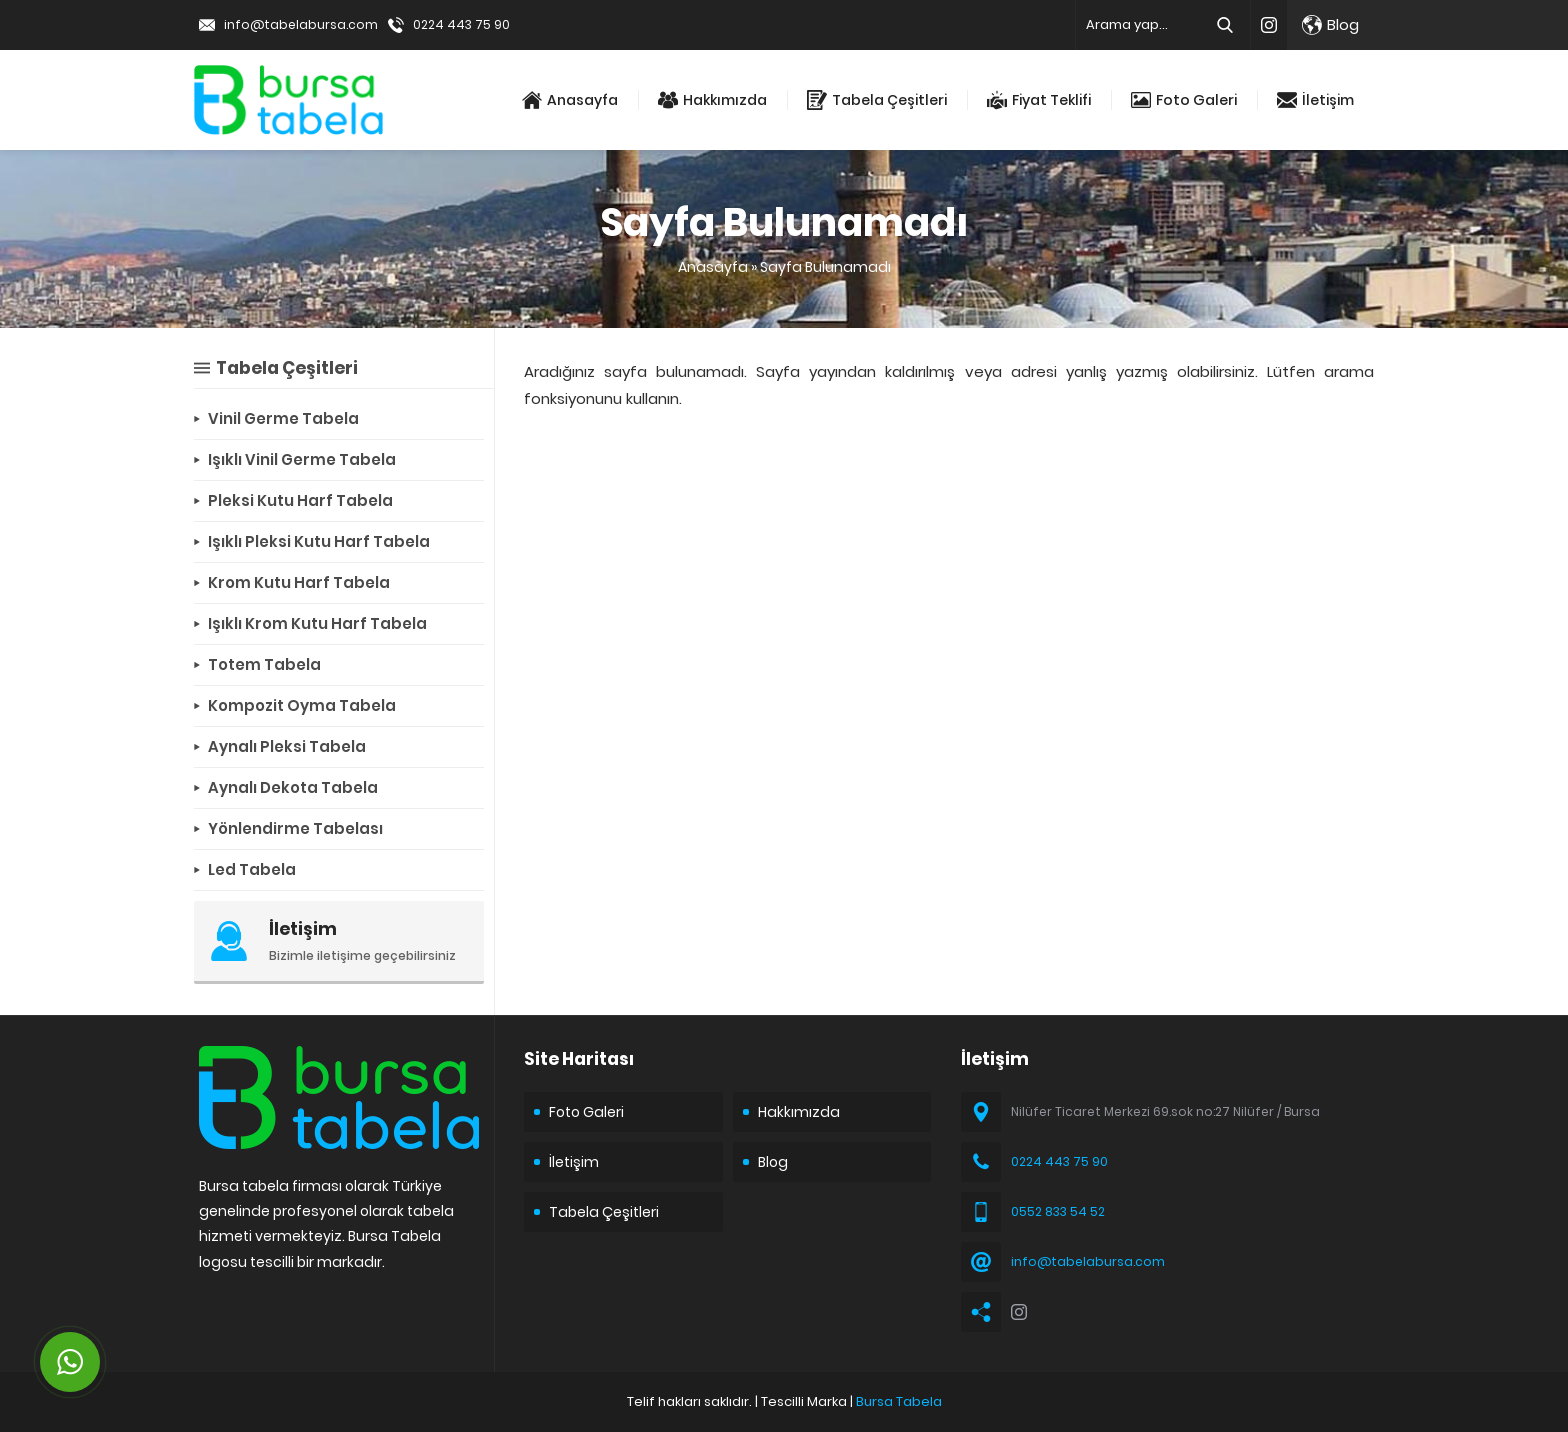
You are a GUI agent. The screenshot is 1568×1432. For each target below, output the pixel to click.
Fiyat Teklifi (1039, 100)
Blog (1330, 24)
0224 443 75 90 (461, 24)
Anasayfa (570, 100)
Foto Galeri (1184, 100)
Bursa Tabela (899, 1401)
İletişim (1315, 100)
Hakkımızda (712, 100)
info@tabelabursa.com (301, 24)
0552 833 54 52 (1058, 1211)
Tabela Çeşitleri (877, 100)
